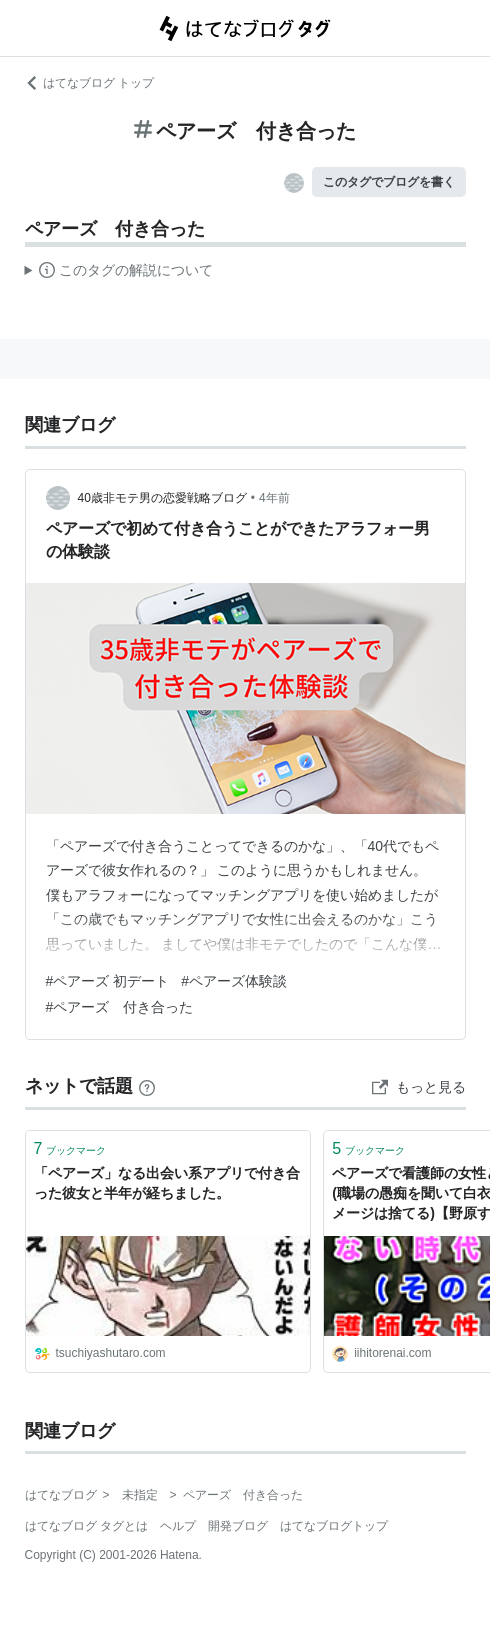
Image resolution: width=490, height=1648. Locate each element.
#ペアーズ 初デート (108, 981)
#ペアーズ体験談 (234, 981)
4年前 (274, 498)
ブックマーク (70, 1148)
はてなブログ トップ (89, 83)
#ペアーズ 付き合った (120, 1007)
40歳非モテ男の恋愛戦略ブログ (162, 498)
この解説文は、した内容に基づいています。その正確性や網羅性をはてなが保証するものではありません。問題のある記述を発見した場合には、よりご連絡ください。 (119, 273)
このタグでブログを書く (389, 182)
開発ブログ (238, 1526)
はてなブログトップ (334, 1526)
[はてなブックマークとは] (147, 1086)
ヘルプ (178, 1526)
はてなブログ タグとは (86, 1526)
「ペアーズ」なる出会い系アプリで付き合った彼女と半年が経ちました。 (167, 1183)
